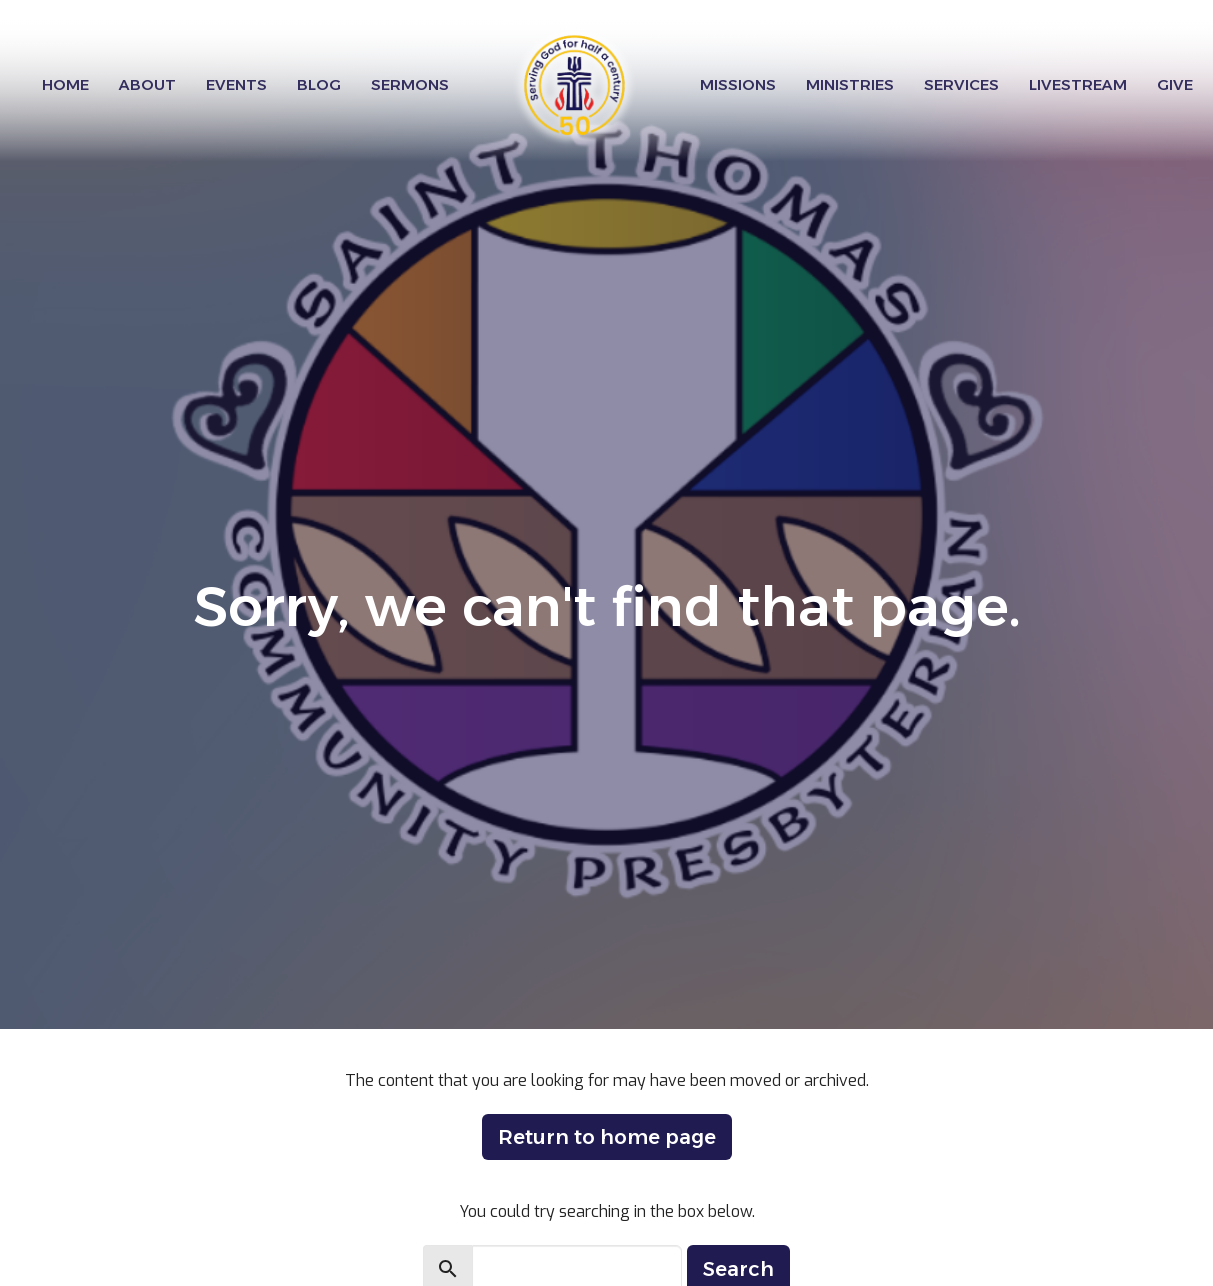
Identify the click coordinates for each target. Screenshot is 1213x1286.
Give (1175, 84)
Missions (738, 84)
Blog (319, 84)
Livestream (1078, 84)
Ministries (850, 84)
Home (65, 84)
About (147, 84)
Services (961, 84)
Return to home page (607, 1137)
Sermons (410, 84)
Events (236, 84)
